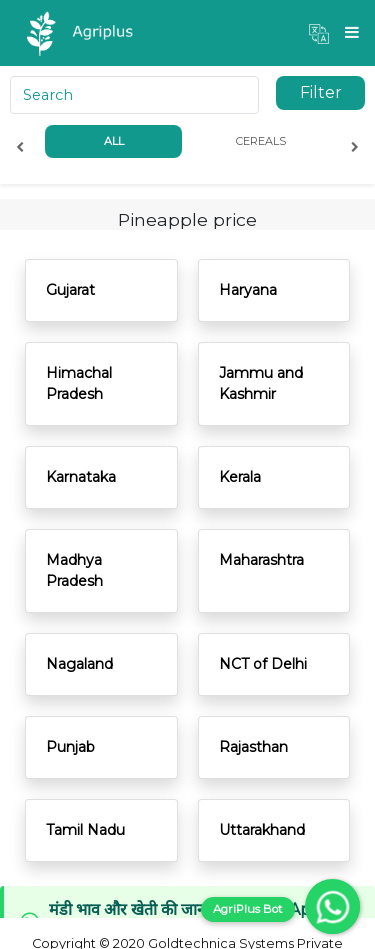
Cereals (261, 141)
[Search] (134, 95)
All (114, 141)
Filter (321, 92)
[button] (319, 33)
